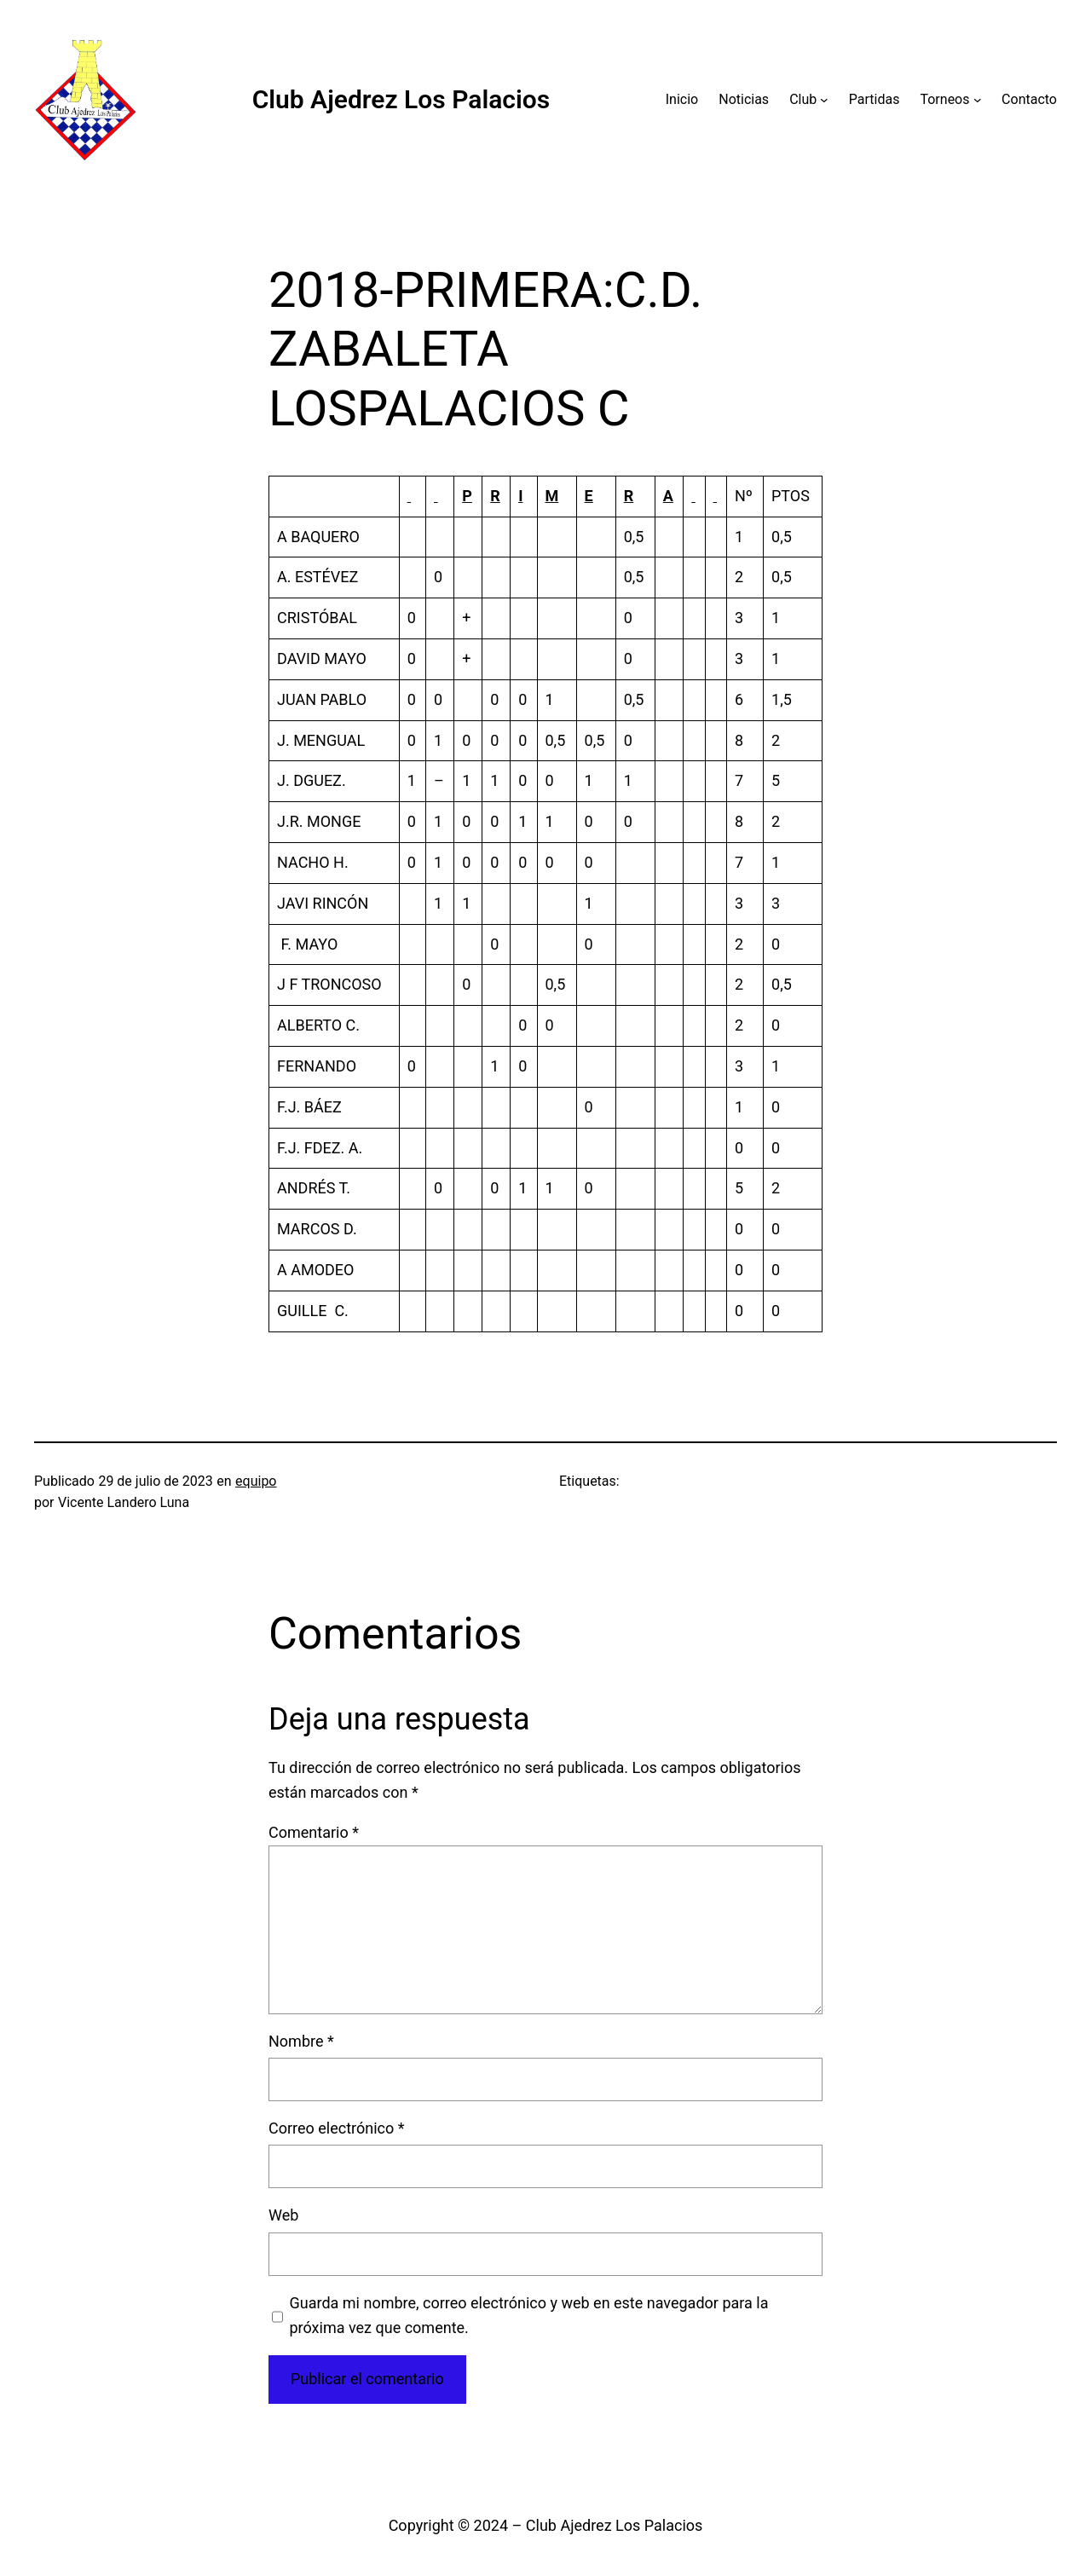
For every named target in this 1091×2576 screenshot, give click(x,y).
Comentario (313, 1832)
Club (803, 99)
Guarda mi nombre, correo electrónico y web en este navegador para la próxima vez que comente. (529, 2315)
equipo (255, 1481)
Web (283, 2215)
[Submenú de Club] (824, 99)
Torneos (944, 99)
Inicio (682, 99)
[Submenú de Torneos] (977, 99)
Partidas (874, 99)
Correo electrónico (336, 2128)
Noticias (744, 99)
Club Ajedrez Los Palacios (401, 99)
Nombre (301, 2041)
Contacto (1029, 99)
